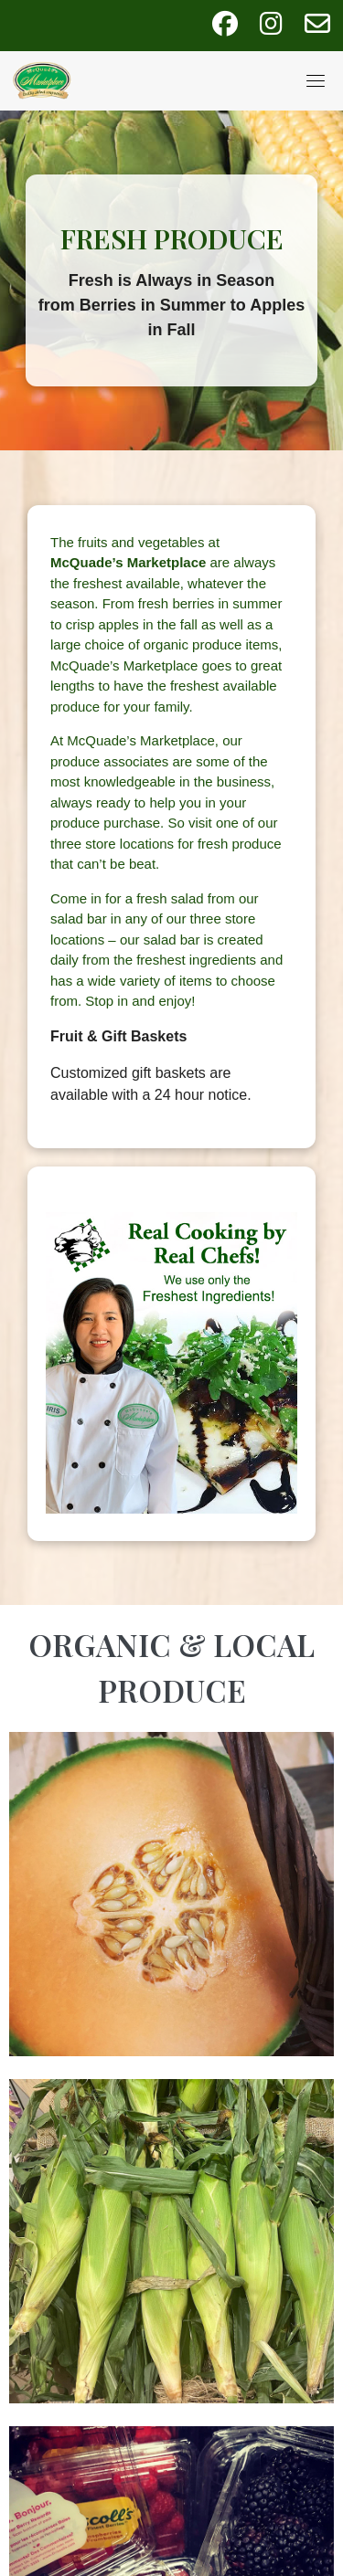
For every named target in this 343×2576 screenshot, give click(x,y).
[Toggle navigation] (315, 80)
